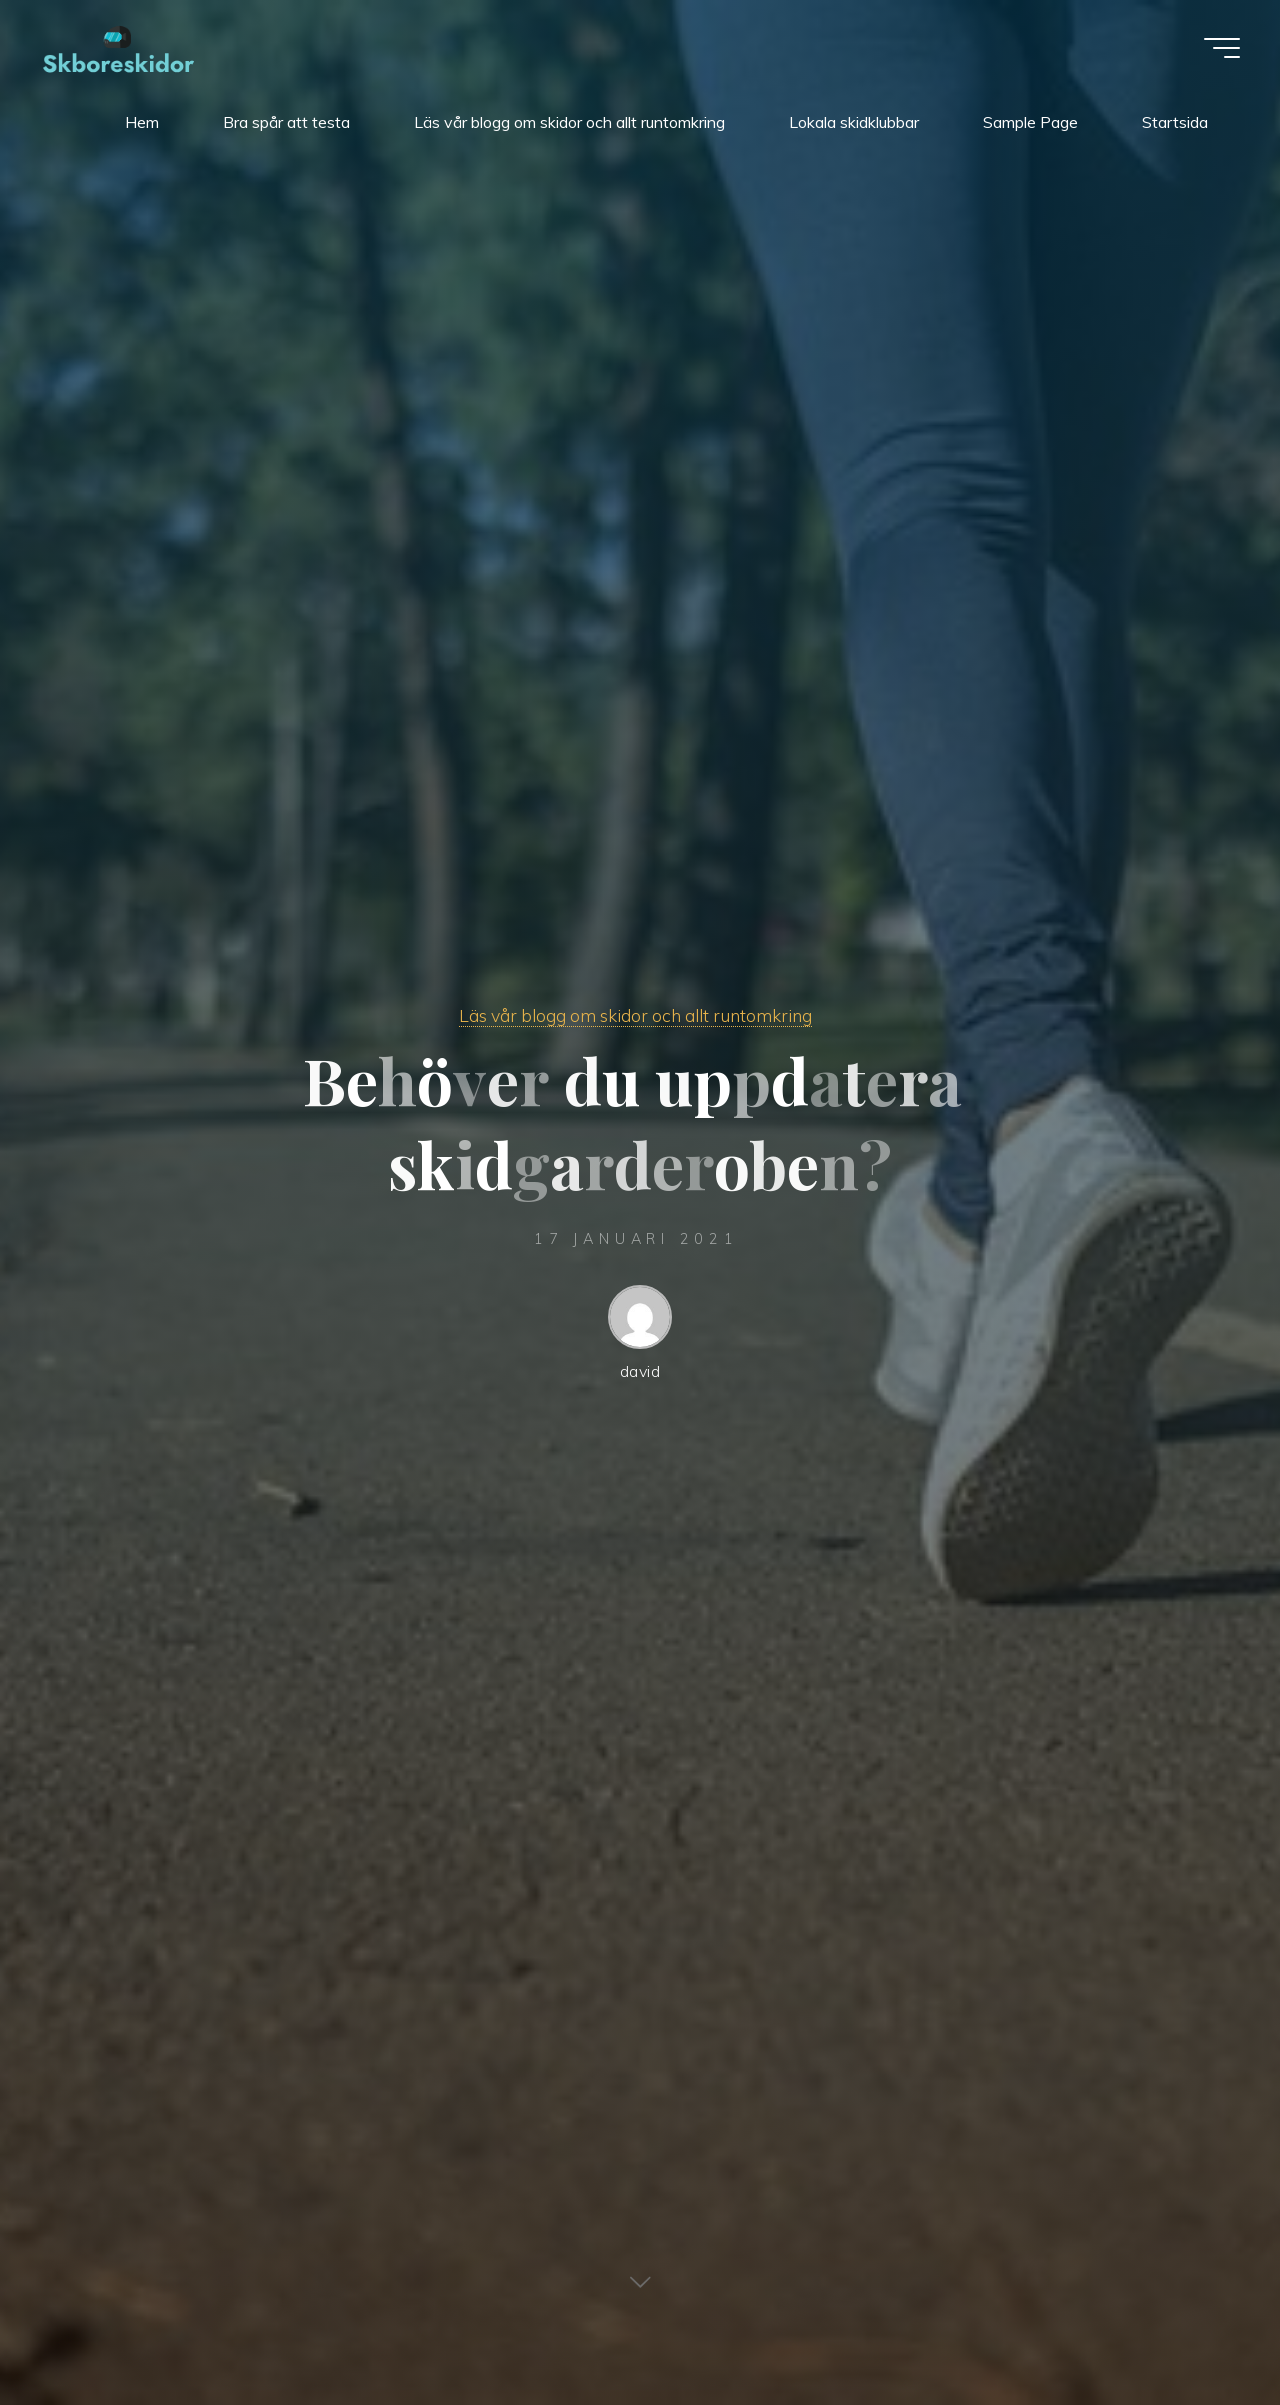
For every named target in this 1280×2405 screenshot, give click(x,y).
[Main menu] (1222, 48)
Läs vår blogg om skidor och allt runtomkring (635, 1015)
